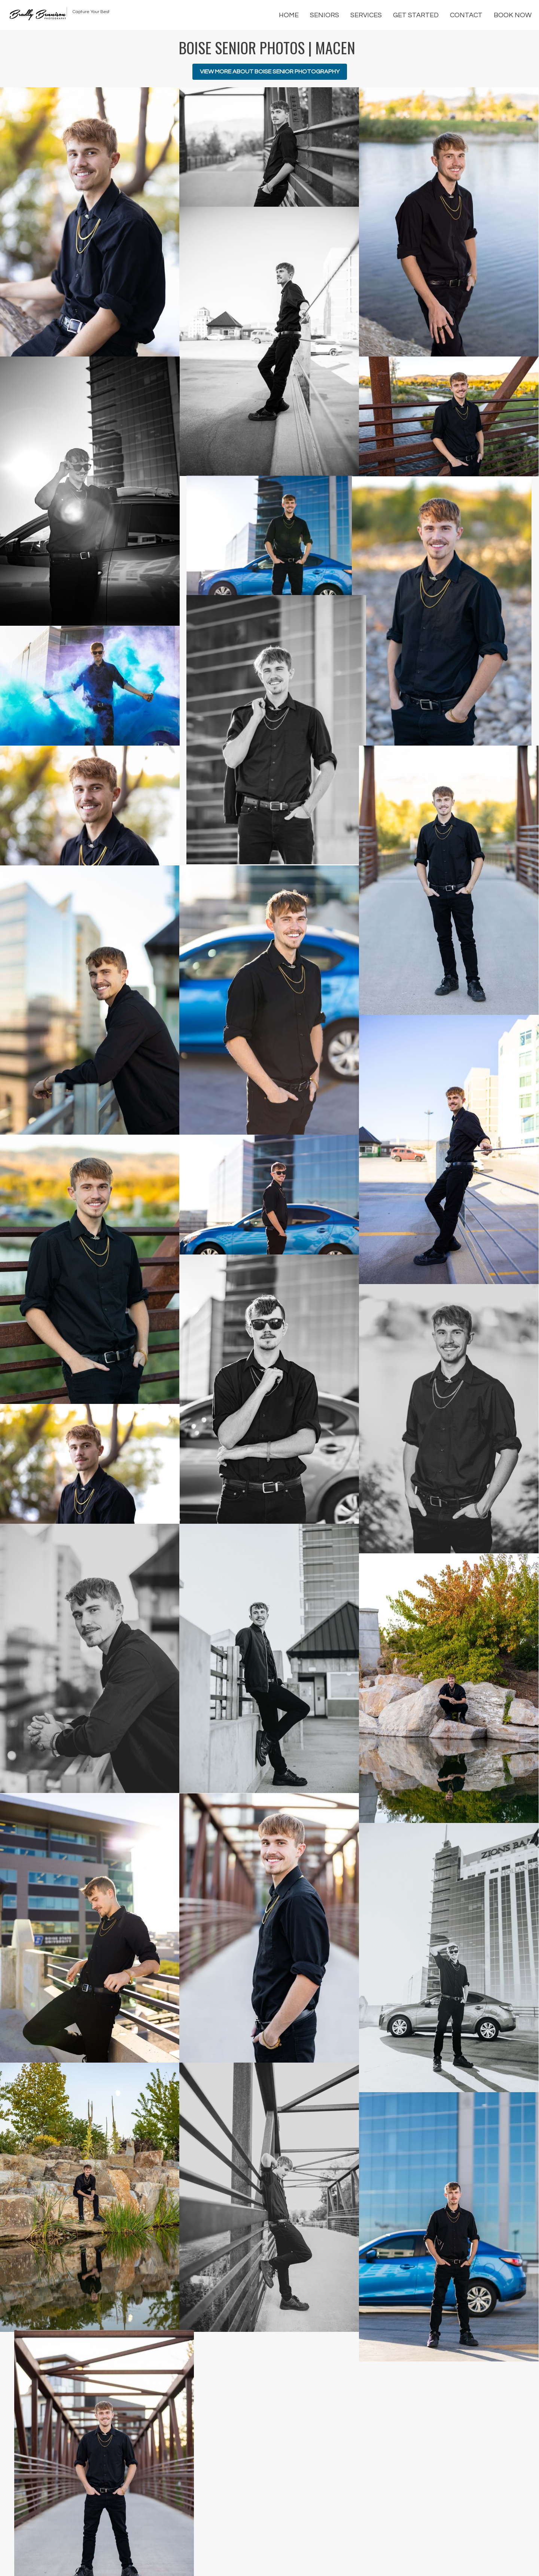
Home (289, 15)
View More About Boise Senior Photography (269, 72)
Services (366, 15)
